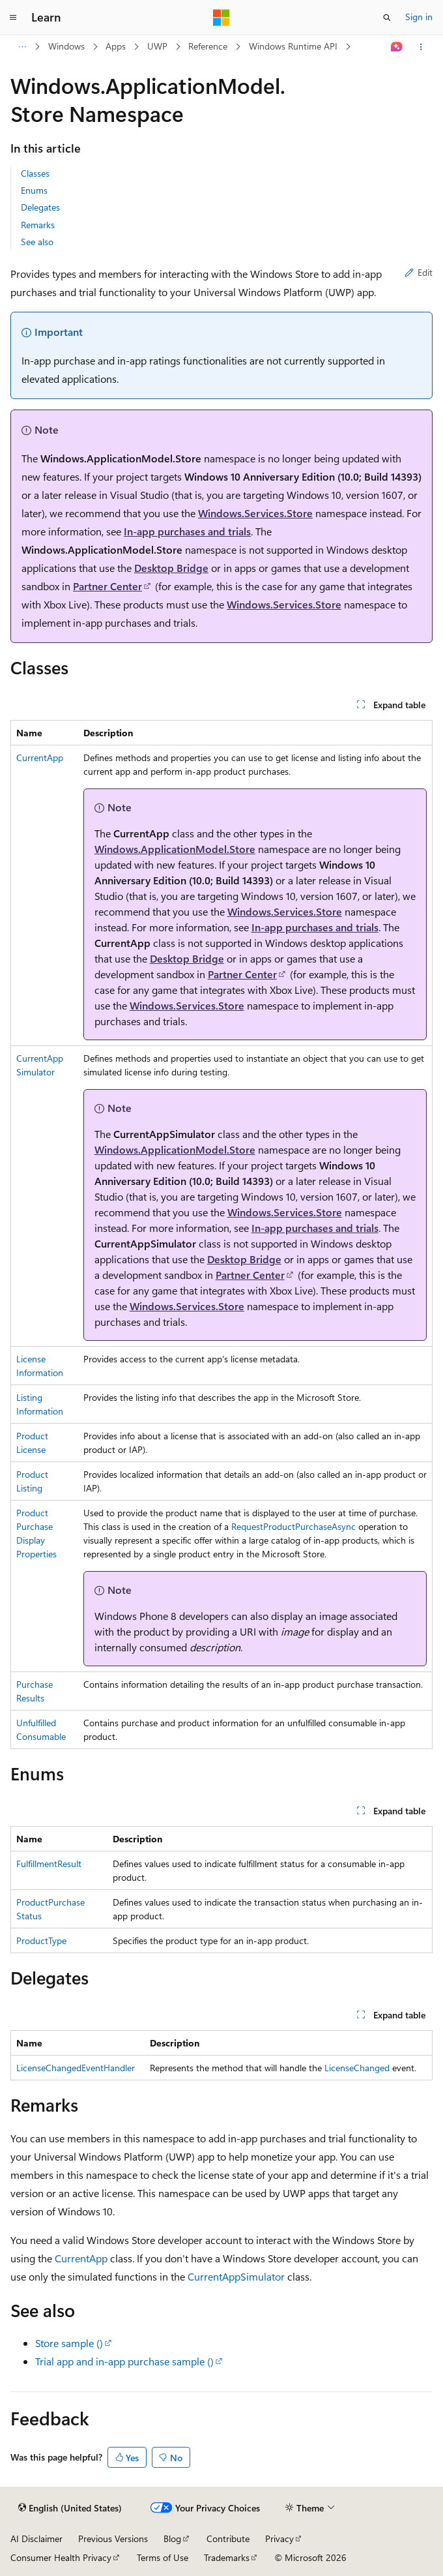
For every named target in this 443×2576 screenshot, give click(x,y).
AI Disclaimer (36, 2538)
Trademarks (227, 2557)
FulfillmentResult (48, 1863)
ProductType (41, 1940)
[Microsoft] (221, 17)
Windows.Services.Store (255, 513)
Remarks (38, 224)
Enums (34, 190)
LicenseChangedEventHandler (75, 2067)
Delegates (40, 207)
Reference (207, 46)
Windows (66, 46)
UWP (157, 46)
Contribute (228, 2538)
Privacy (279, 2538)
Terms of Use (162, 2557)
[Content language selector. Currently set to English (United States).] (70, 2508)
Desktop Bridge (171, 568)
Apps (116, 46)
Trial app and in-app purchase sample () (124, 2361)
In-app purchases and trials (187, 531)
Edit (419, 272)
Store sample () (69, 2343)
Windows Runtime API (293, 46)
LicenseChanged (357, 2067)
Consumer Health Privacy (60, 2557)
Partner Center (107, 586)
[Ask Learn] (397, 47)
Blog (172, 2538)
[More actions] (421, 47)
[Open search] (387, 17)
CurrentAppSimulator (236, 2276)
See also (37, 241)
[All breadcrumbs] (21, 47)
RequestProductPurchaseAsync (293, 1526)
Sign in (419, 16)
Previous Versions (113, 2538)
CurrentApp (39, 757)
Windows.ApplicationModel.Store (174, 849)
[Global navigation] (13, 17)
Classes (35, 173)
